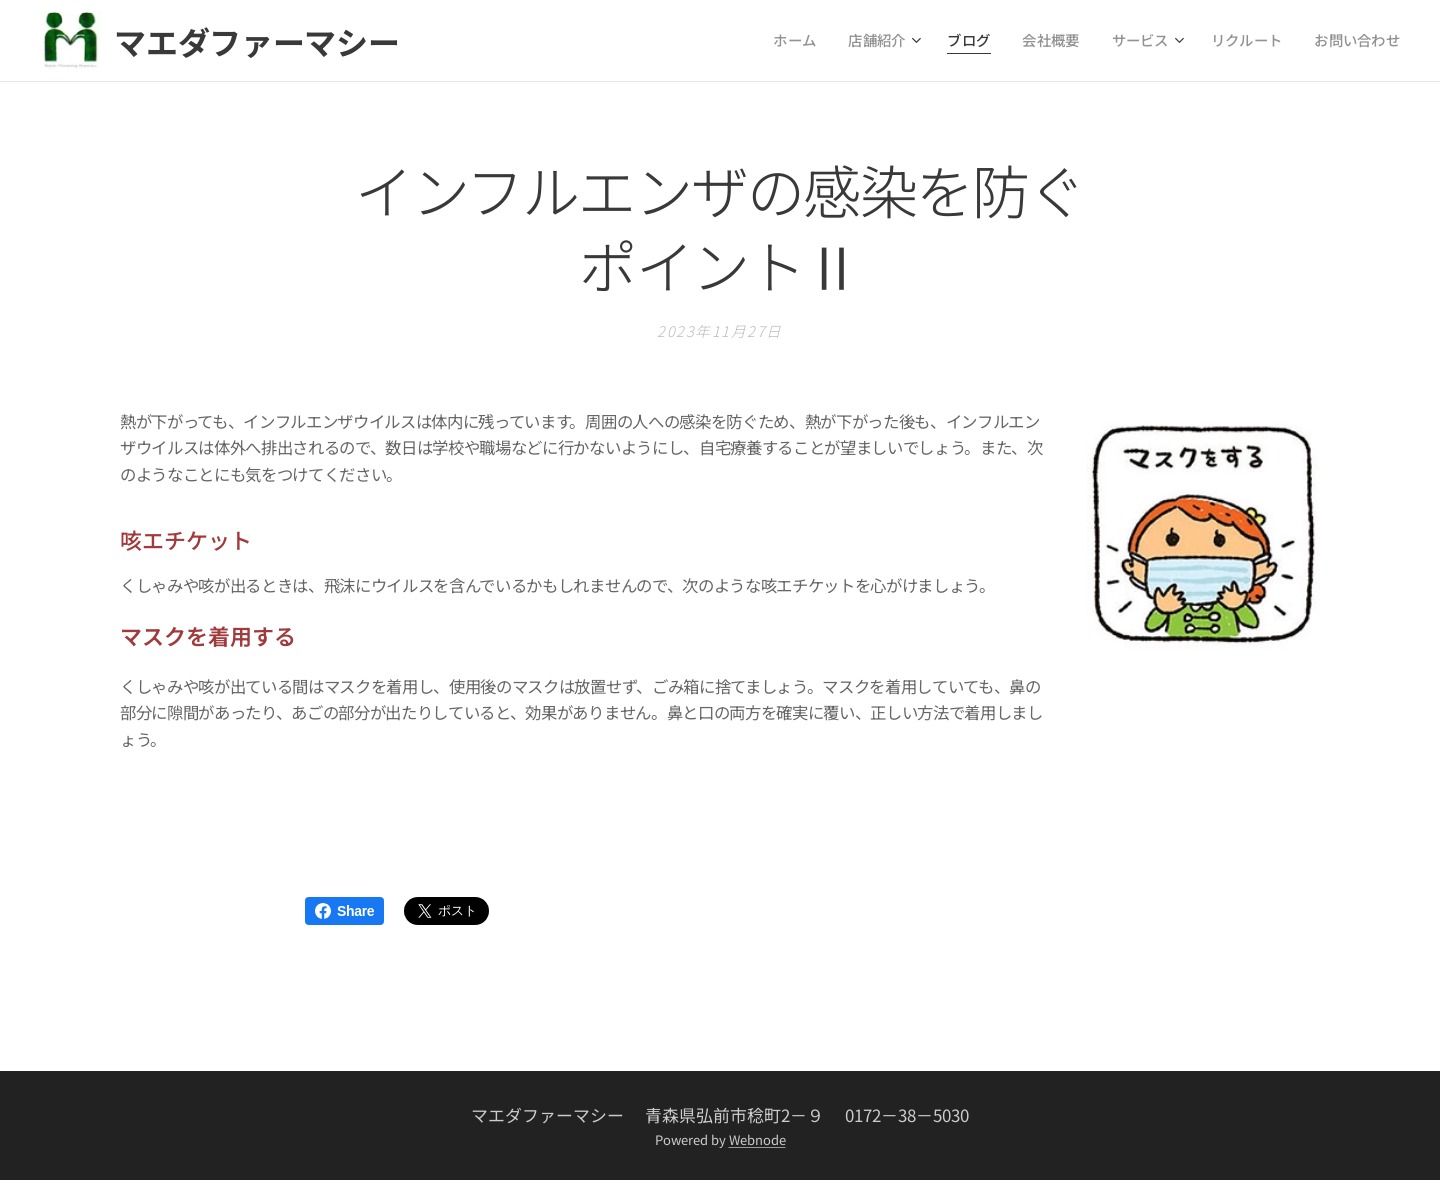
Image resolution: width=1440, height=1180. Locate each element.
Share (344, 911)
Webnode (757, 1139)
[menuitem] (827, 41)
